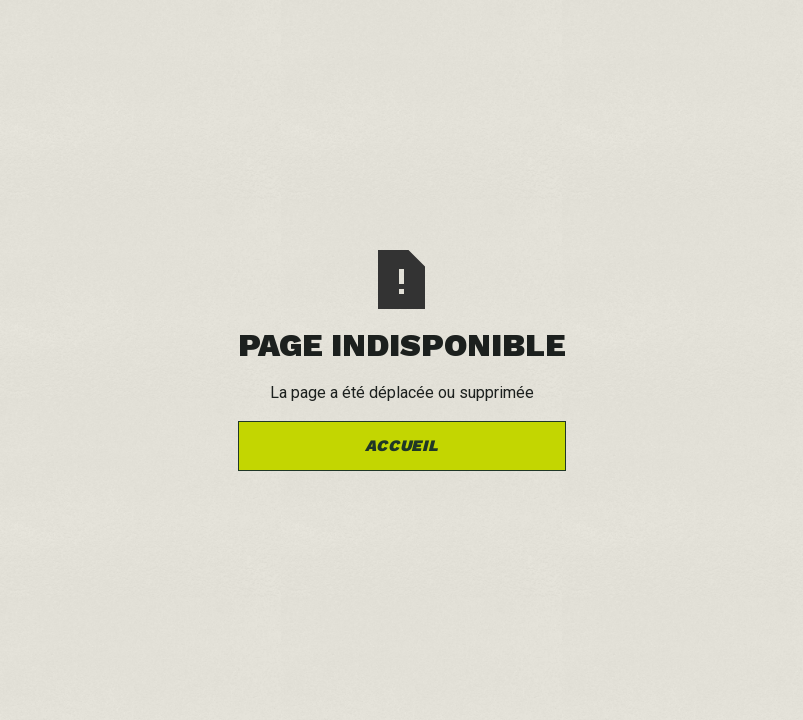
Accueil (401, 445)
